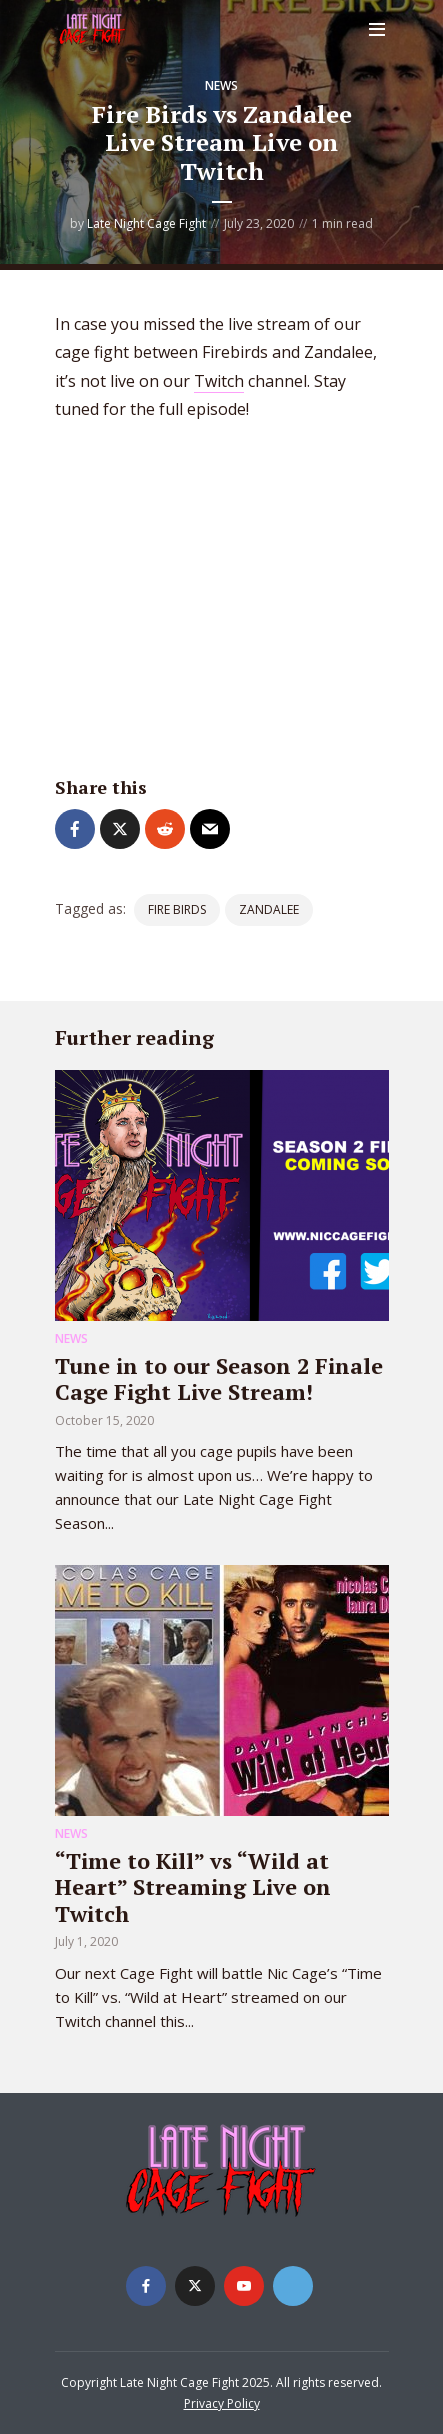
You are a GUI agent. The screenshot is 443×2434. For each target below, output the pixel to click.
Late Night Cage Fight (146, 223)
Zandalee (269, 909)
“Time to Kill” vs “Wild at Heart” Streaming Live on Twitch (193, 1887)
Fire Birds (177, 909)
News (221, 85)
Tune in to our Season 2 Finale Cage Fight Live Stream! (219, 1378)
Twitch (219, 381)
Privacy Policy (222, 2403)
